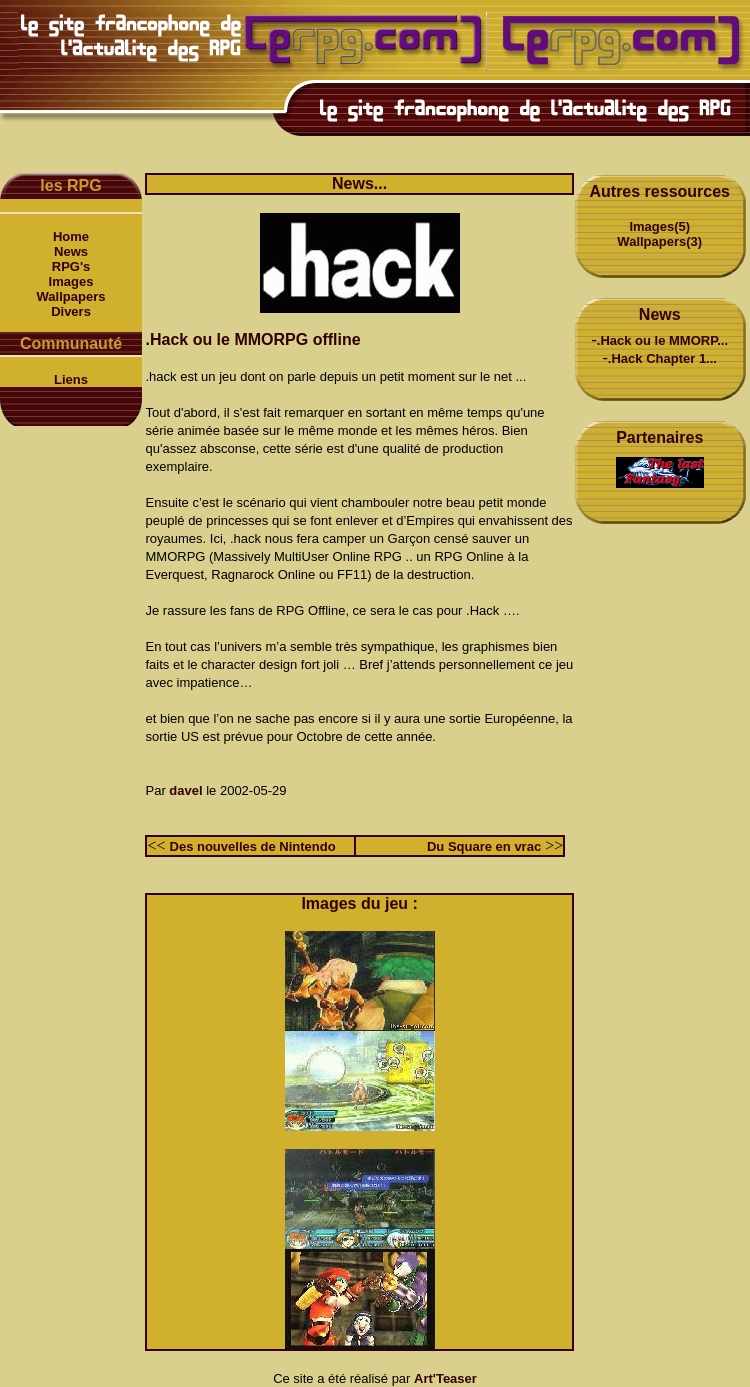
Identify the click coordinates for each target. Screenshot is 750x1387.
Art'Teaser (445, 1378)
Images (71, 281)
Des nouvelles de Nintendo (253, 846)
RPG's (71, 266)
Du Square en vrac (484, 846)
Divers (71, 311)
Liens (71, 379)
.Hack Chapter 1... (662, 358)
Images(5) (659, 226)
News (71, 251)
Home (71, 236)
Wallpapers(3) (659, 241)
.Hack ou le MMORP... (662, 340)
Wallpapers (71, 296)
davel (185, 790)
